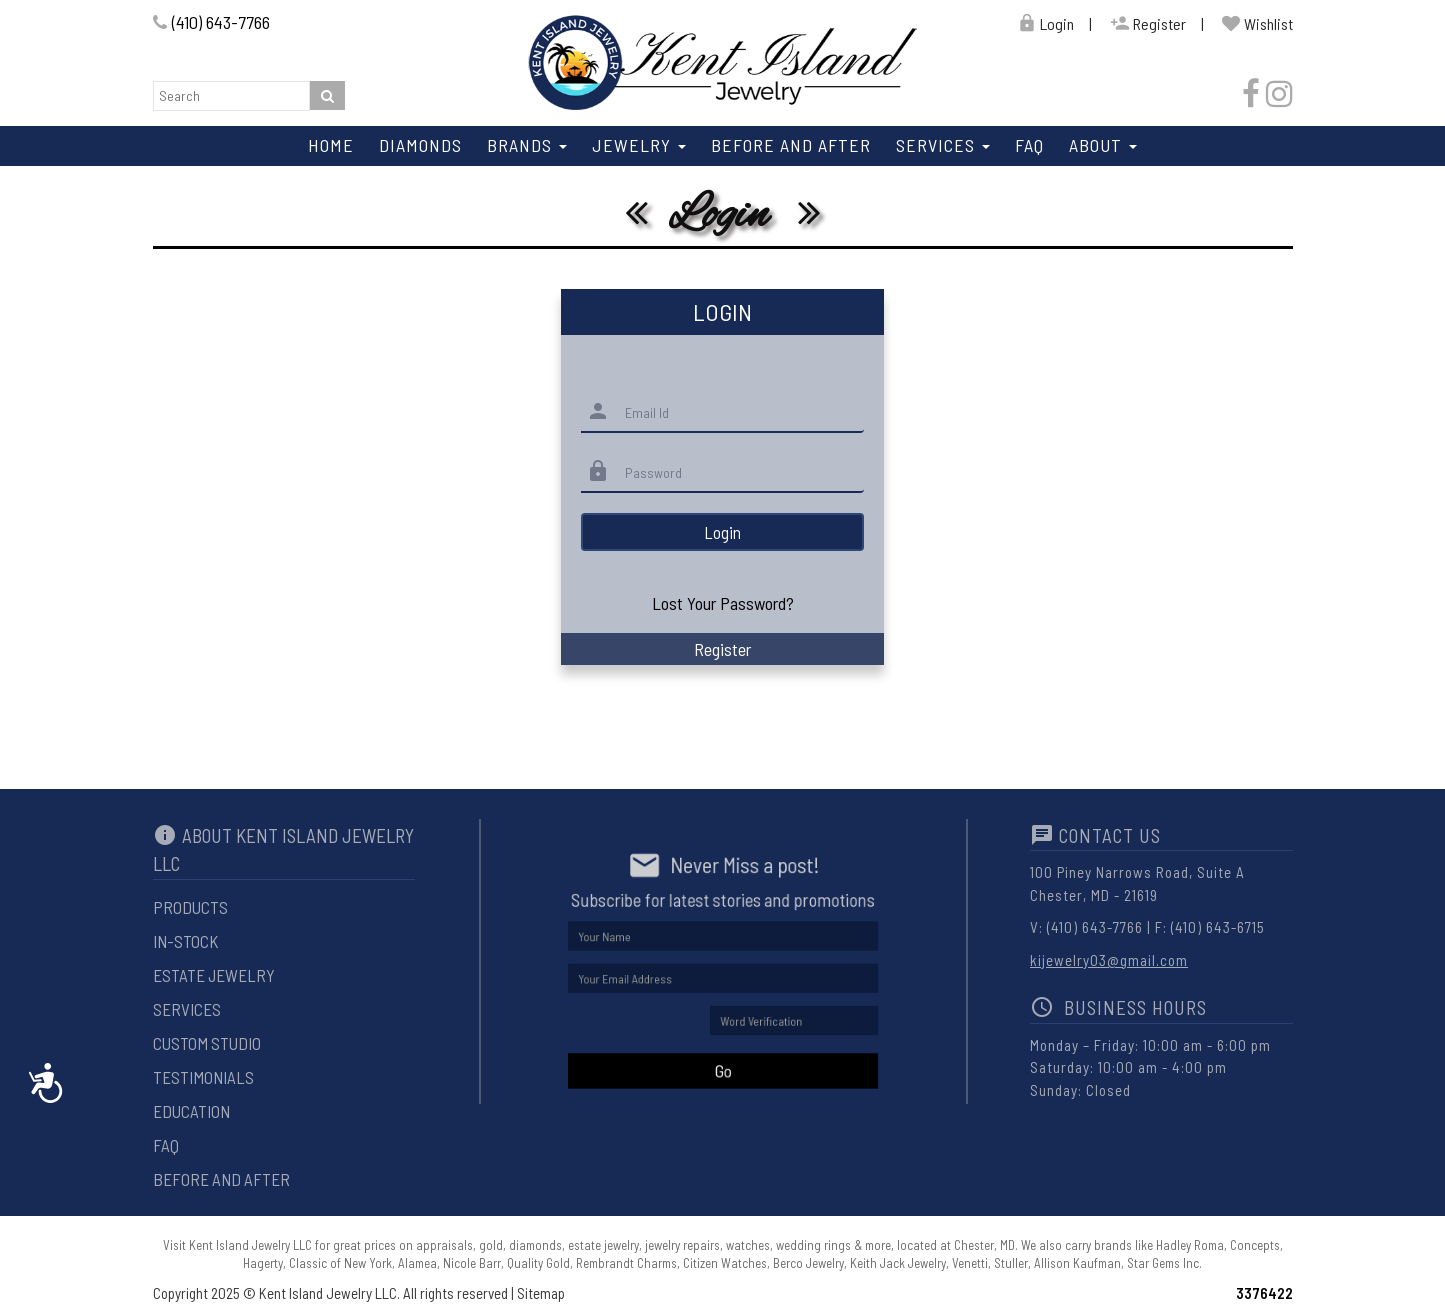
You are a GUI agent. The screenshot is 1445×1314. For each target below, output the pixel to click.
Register (1148, 23)
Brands (527, 145)
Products (190, 907)
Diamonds (420, 145)
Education (191, 1111)
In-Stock (185, 941)
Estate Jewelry (214, 975)
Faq (1029, 145)
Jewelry (639, 145)
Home (331, 145)
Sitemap (541, 1293)
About (1103, 145)
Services (943, 145)
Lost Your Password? (723, 603)
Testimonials (203, 1077)
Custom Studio (207, 1043)
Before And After (791, 145)
